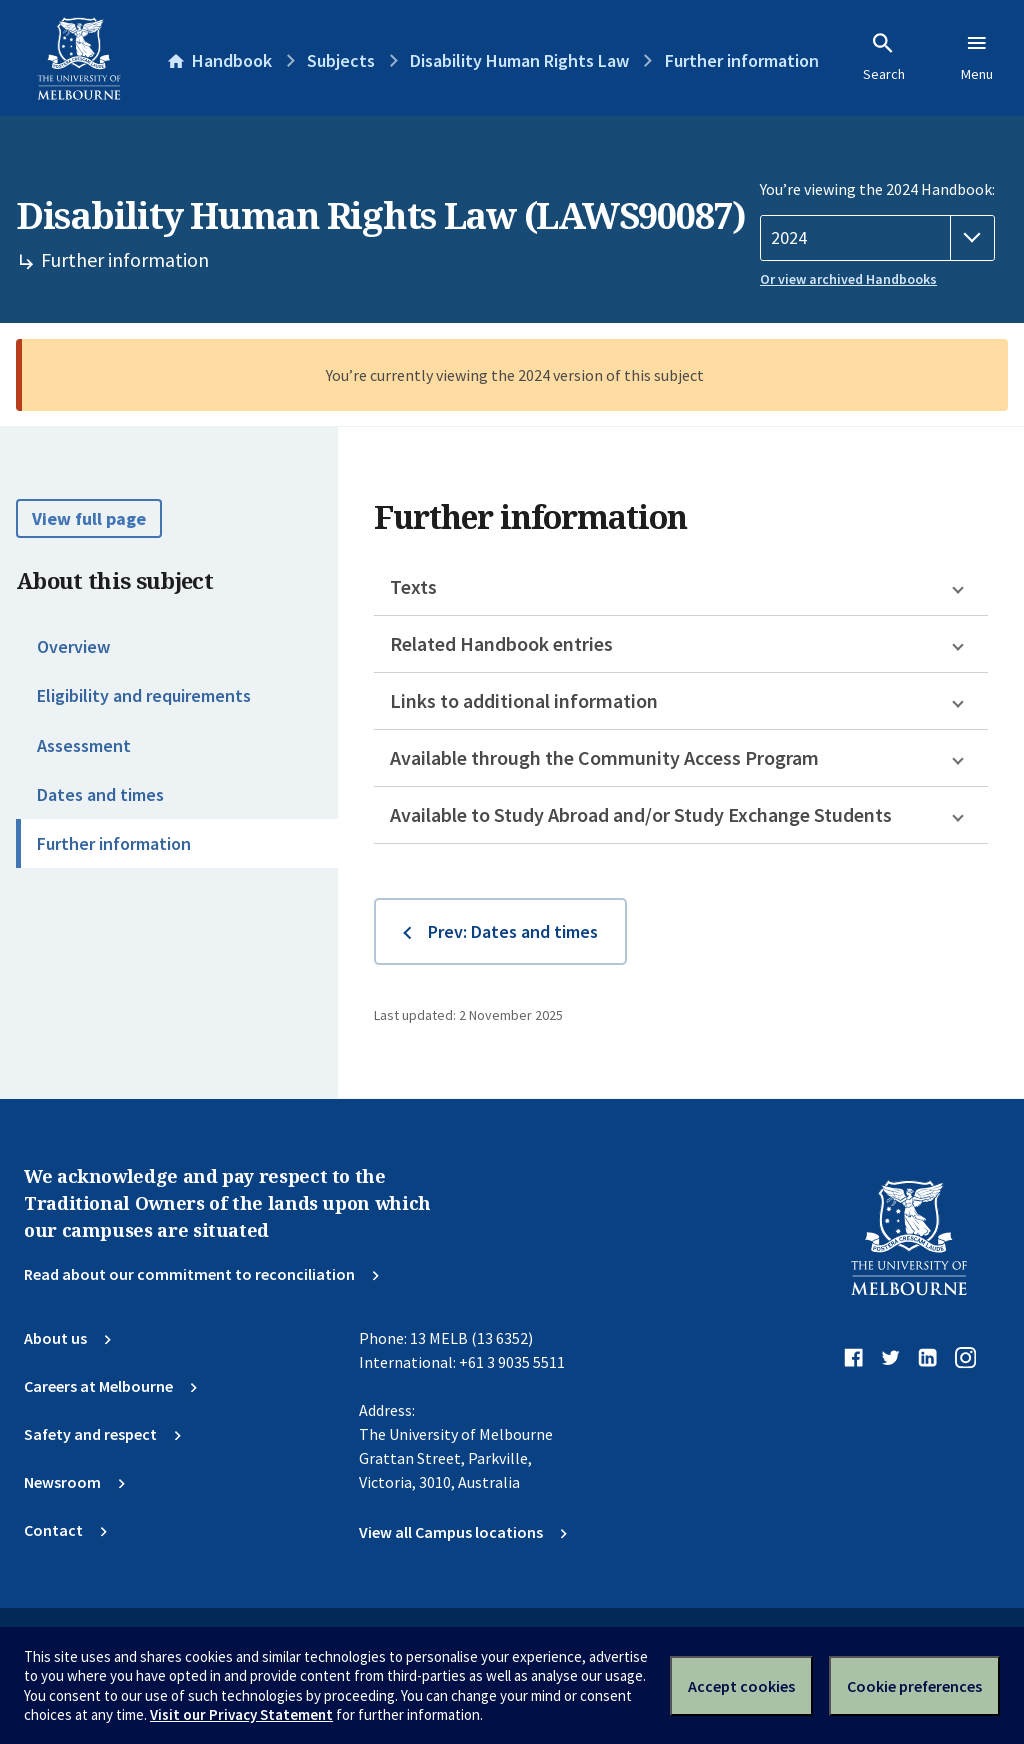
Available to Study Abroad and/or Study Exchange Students (641, 814)
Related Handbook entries (501, 643)
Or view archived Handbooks (848, 279)
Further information (114, 843)
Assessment (84, 745)
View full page (89, 518)
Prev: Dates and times (513, 931)
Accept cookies (741, 1686)
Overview (73, 646)
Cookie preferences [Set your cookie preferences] (914, 1686)
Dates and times (100, 794)
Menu (977, 57)
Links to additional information (524, 700)
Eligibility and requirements (144, 695)
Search (884, 57)
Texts (413, 586)
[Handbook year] (877, 238)
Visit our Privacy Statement (241, 1714)
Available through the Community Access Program (604, 757)
